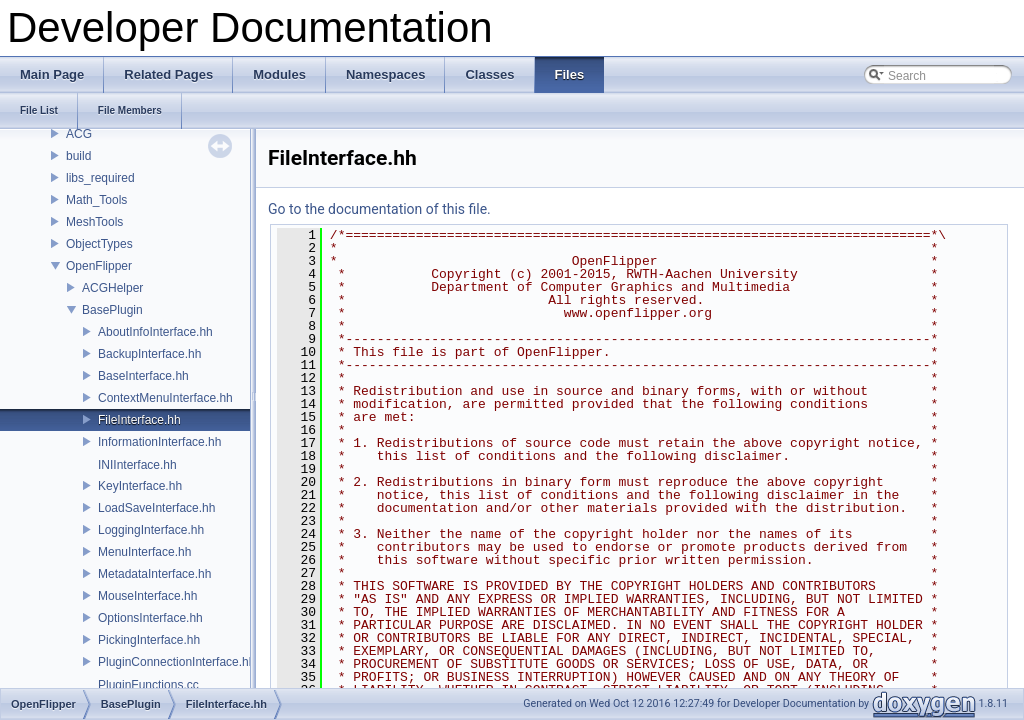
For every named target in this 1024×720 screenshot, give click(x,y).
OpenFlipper (99, 266)
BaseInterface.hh (143, 376)
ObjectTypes (99, 244)
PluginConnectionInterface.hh (176, 662)
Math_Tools (96, 200)
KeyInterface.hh (140, 486)
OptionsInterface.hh (150, 618)
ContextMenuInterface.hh (165, 398)
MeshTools (94, 222)
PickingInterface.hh (149, 640)
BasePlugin (112, 310)
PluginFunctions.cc (148, 685)
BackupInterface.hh (149, 354)
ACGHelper (112, 288)
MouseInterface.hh (147, 596)
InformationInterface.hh (159, 442)
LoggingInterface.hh (151, 530)
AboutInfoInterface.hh (155, 332)
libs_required (100, 178)
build (78, 156)
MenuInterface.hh (144, 552)
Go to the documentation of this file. (379, 209)
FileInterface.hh (139, 420)
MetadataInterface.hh (154, 574)
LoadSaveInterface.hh (156, 508)
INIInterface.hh (137, 465)
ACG (79, 134)
